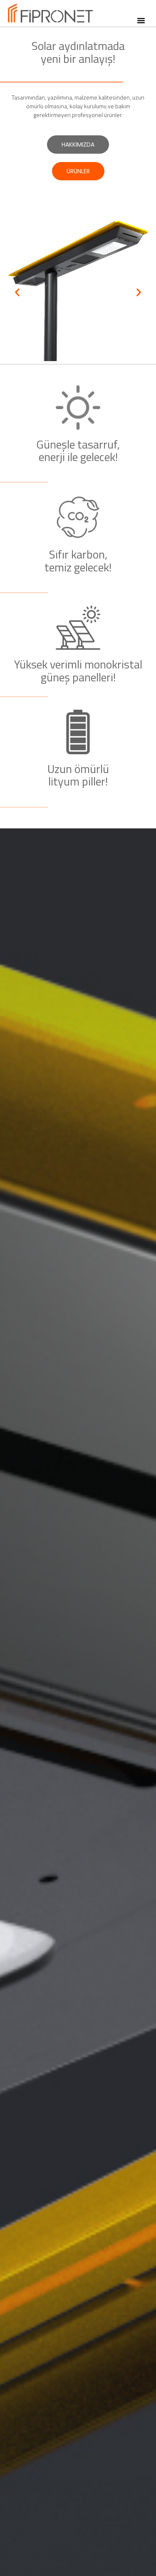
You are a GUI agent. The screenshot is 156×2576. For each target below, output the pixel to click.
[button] (141, 20)
